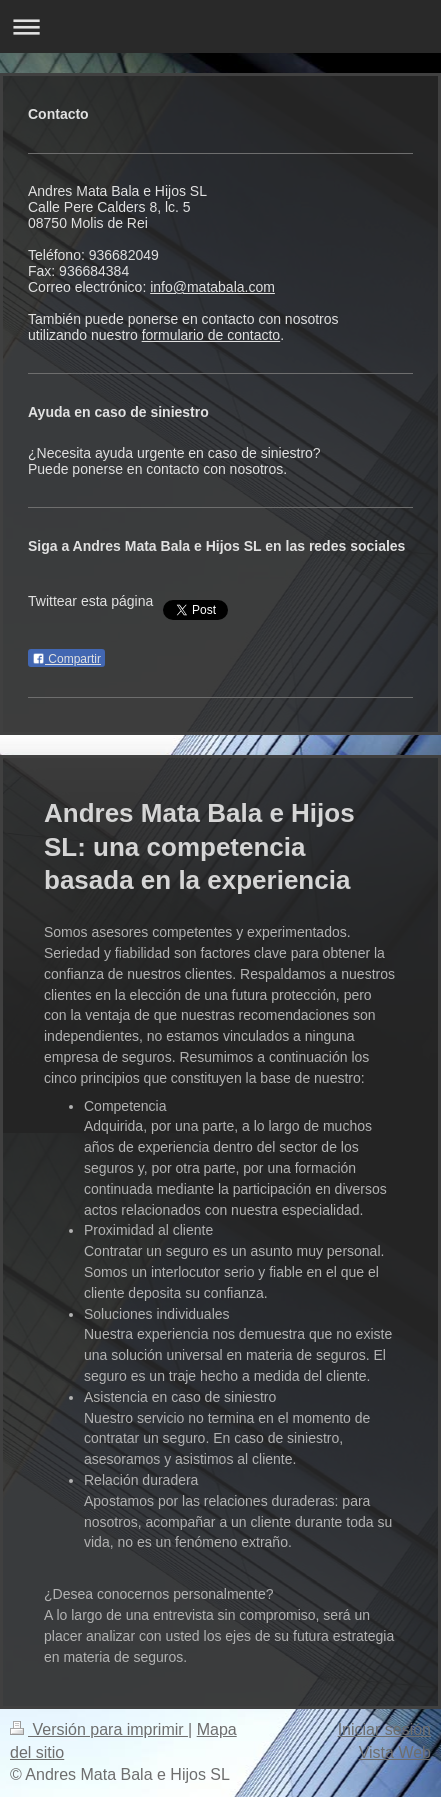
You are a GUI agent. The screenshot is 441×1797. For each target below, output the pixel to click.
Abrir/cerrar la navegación (220, 26)
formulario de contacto (211, 335)
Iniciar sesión (384, 1729)
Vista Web (395, 1752)
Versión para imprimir (99, 1729)
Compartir (66, 659)
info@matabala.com (212, 287)
